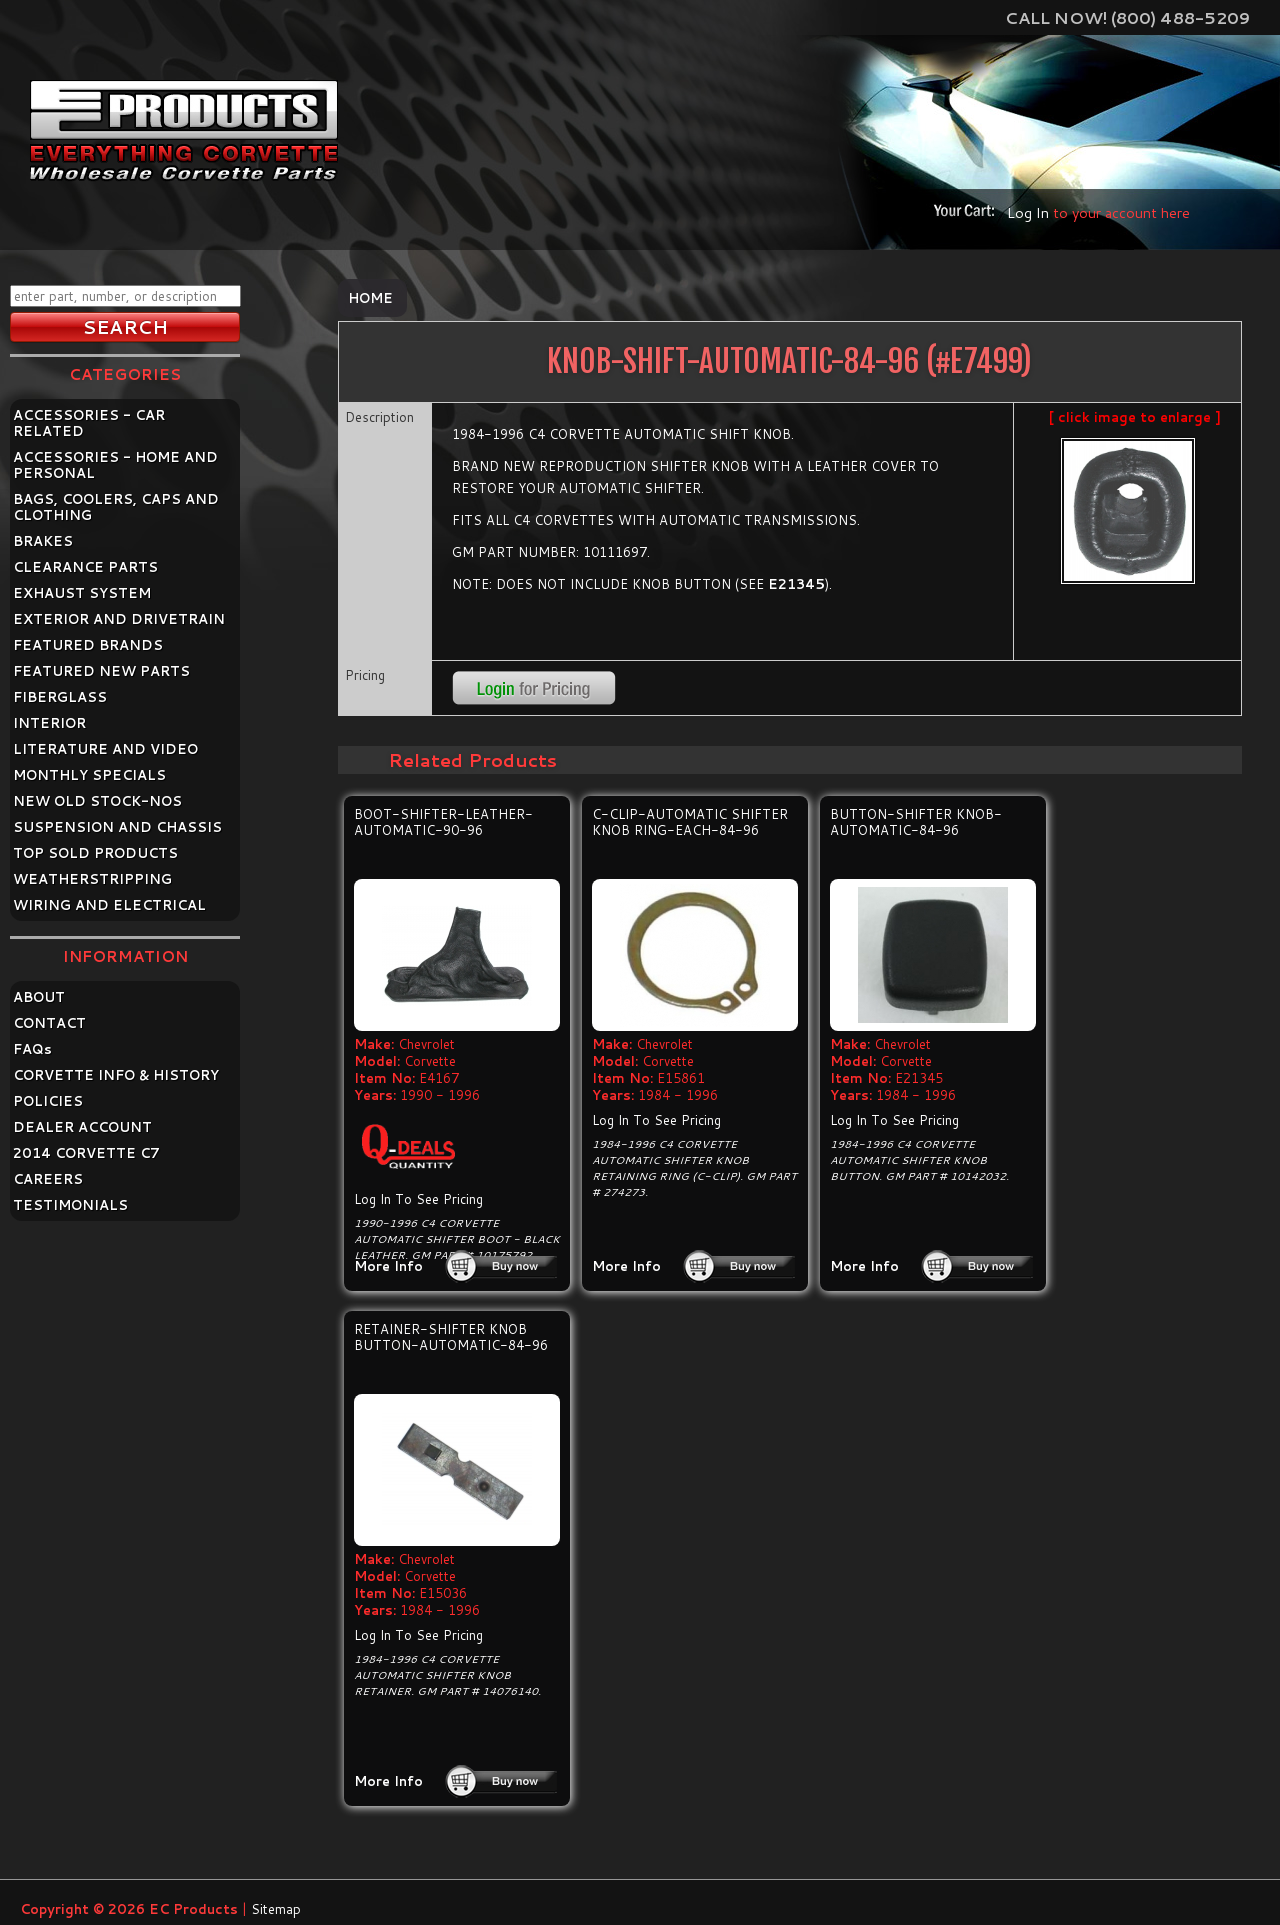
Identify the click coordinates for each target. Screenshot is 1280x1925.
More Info (388, 1266)
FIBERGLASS (60, 697)
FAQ (32, 1049)
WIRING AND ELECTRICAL (109, 905)
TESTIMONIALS (70, 1205)
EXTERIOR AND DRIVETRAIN (119, 619)
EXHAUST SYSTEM (82, 593)
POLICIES (48, 1101)
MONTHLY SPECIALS (89, 775)
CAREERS (48, 1179)
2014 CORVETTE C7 (86, 1153)
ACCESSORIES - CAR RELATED (89, 423)
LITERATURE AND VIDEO (105, 749)
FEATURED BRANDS (88, 645)
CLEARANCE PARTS (85, 567)
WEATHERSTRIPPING (92, 879)
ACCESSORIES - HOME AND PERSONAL (115, 465)
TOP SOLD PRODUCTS (95, 853)
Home (370, 298)
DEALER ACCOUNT (82, 1127)
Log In (1028, 212)
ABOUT (39, 997)
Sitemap (276, 1909)
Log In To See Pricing (418, 1199)
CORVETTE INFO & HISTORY (116, 1075)
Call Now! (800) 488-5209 (1127, 17)
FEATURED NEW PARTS (101, 671)
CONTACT (49, 1023)
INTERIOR (49, 723)
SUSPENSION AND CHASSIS (117, 827)
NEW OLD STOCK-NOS (97, 801)
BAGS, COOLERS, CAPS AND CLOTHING (116, 507)
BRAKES (43, 541)
